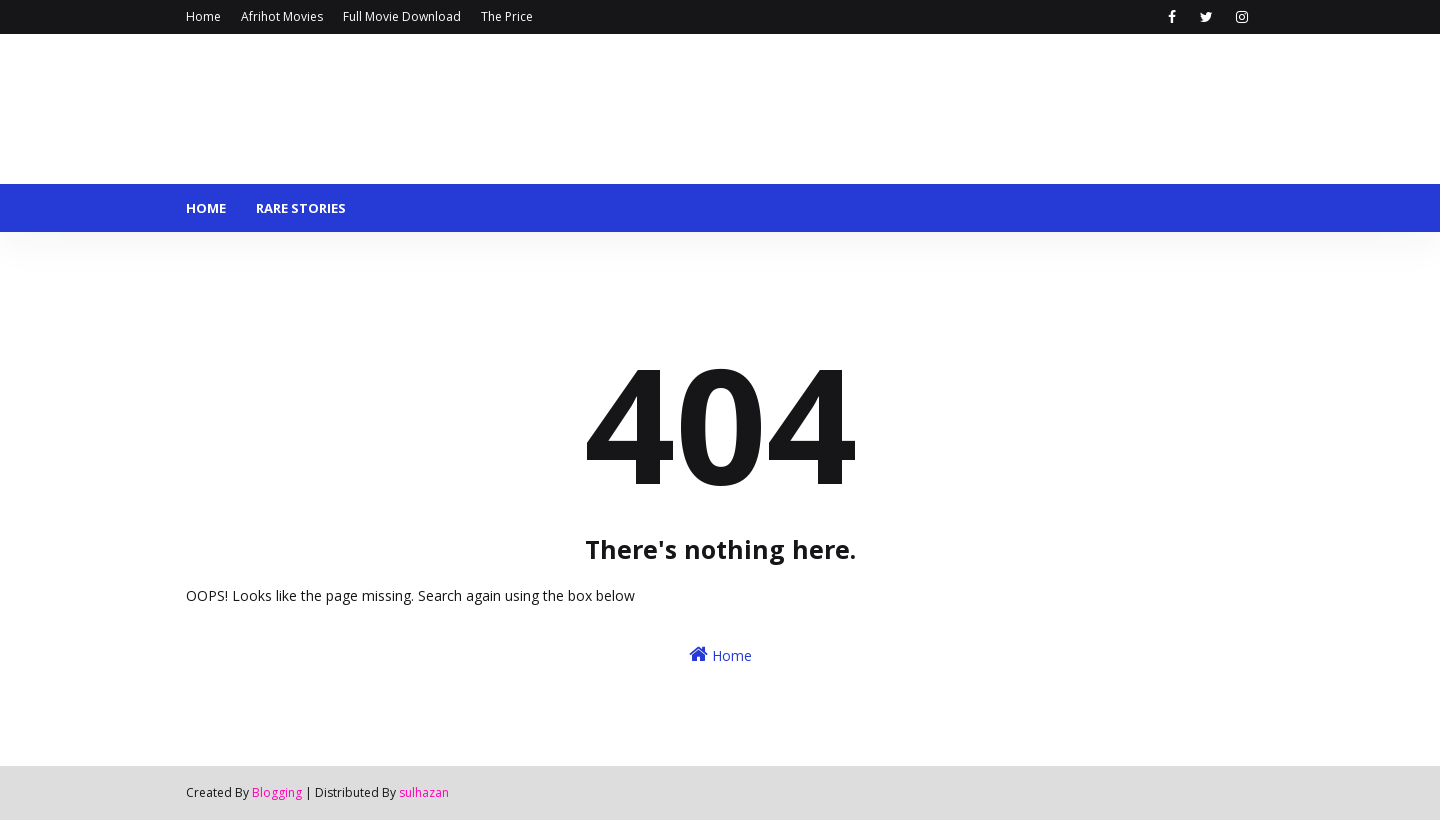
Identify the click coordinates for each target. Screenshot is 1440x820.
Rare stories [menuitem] (301, 208)
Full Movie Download (402, 16)
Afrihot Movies (282, 16)
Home (203, 16)
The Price (507, 16)
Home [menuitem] (206, 208)
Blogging (277, 792)
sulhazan (424, 792)
